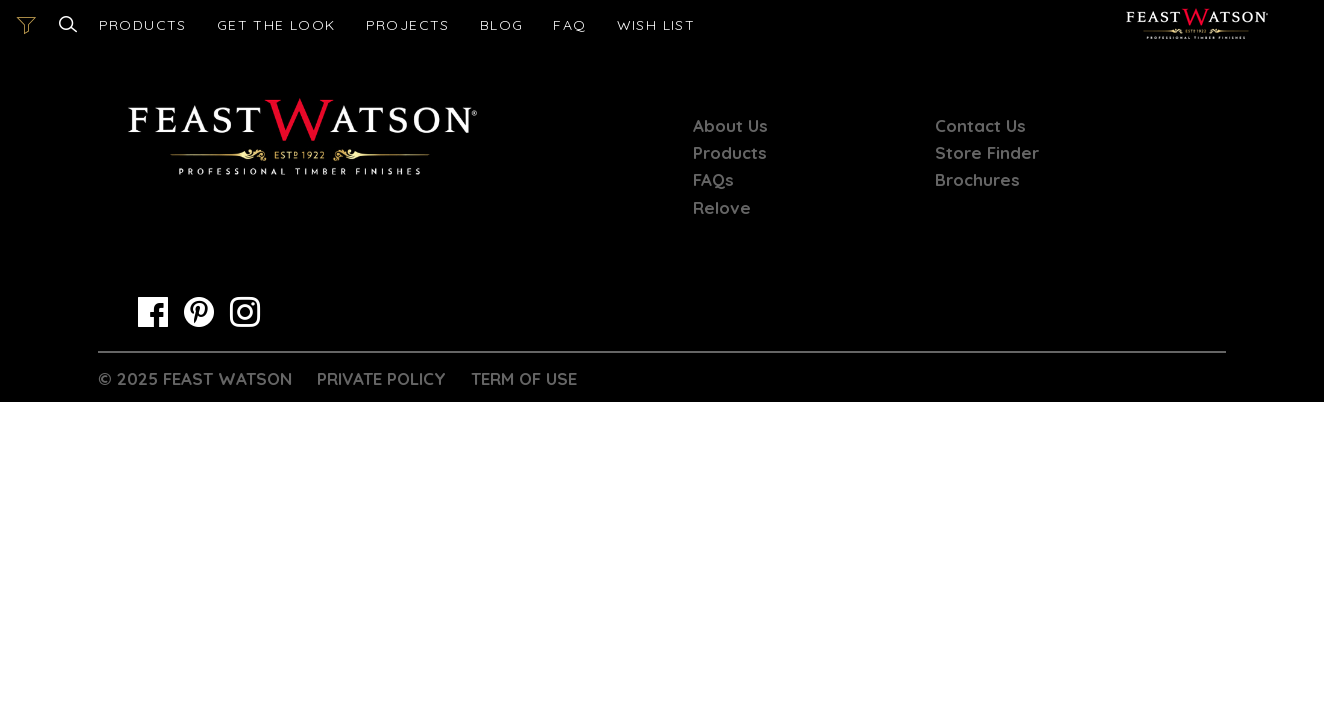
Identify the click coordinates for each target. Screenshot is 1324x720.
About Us (730, 125)
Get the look (276, 25)
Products (143, 25)
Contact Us (980, 125)
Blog (502, 25)
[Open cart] (656, 25)
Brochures (977, 179)
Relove (722, 207)
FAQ (569, 25)
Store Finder (987, 152)
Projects (408, 25)
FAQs (713, 179)
